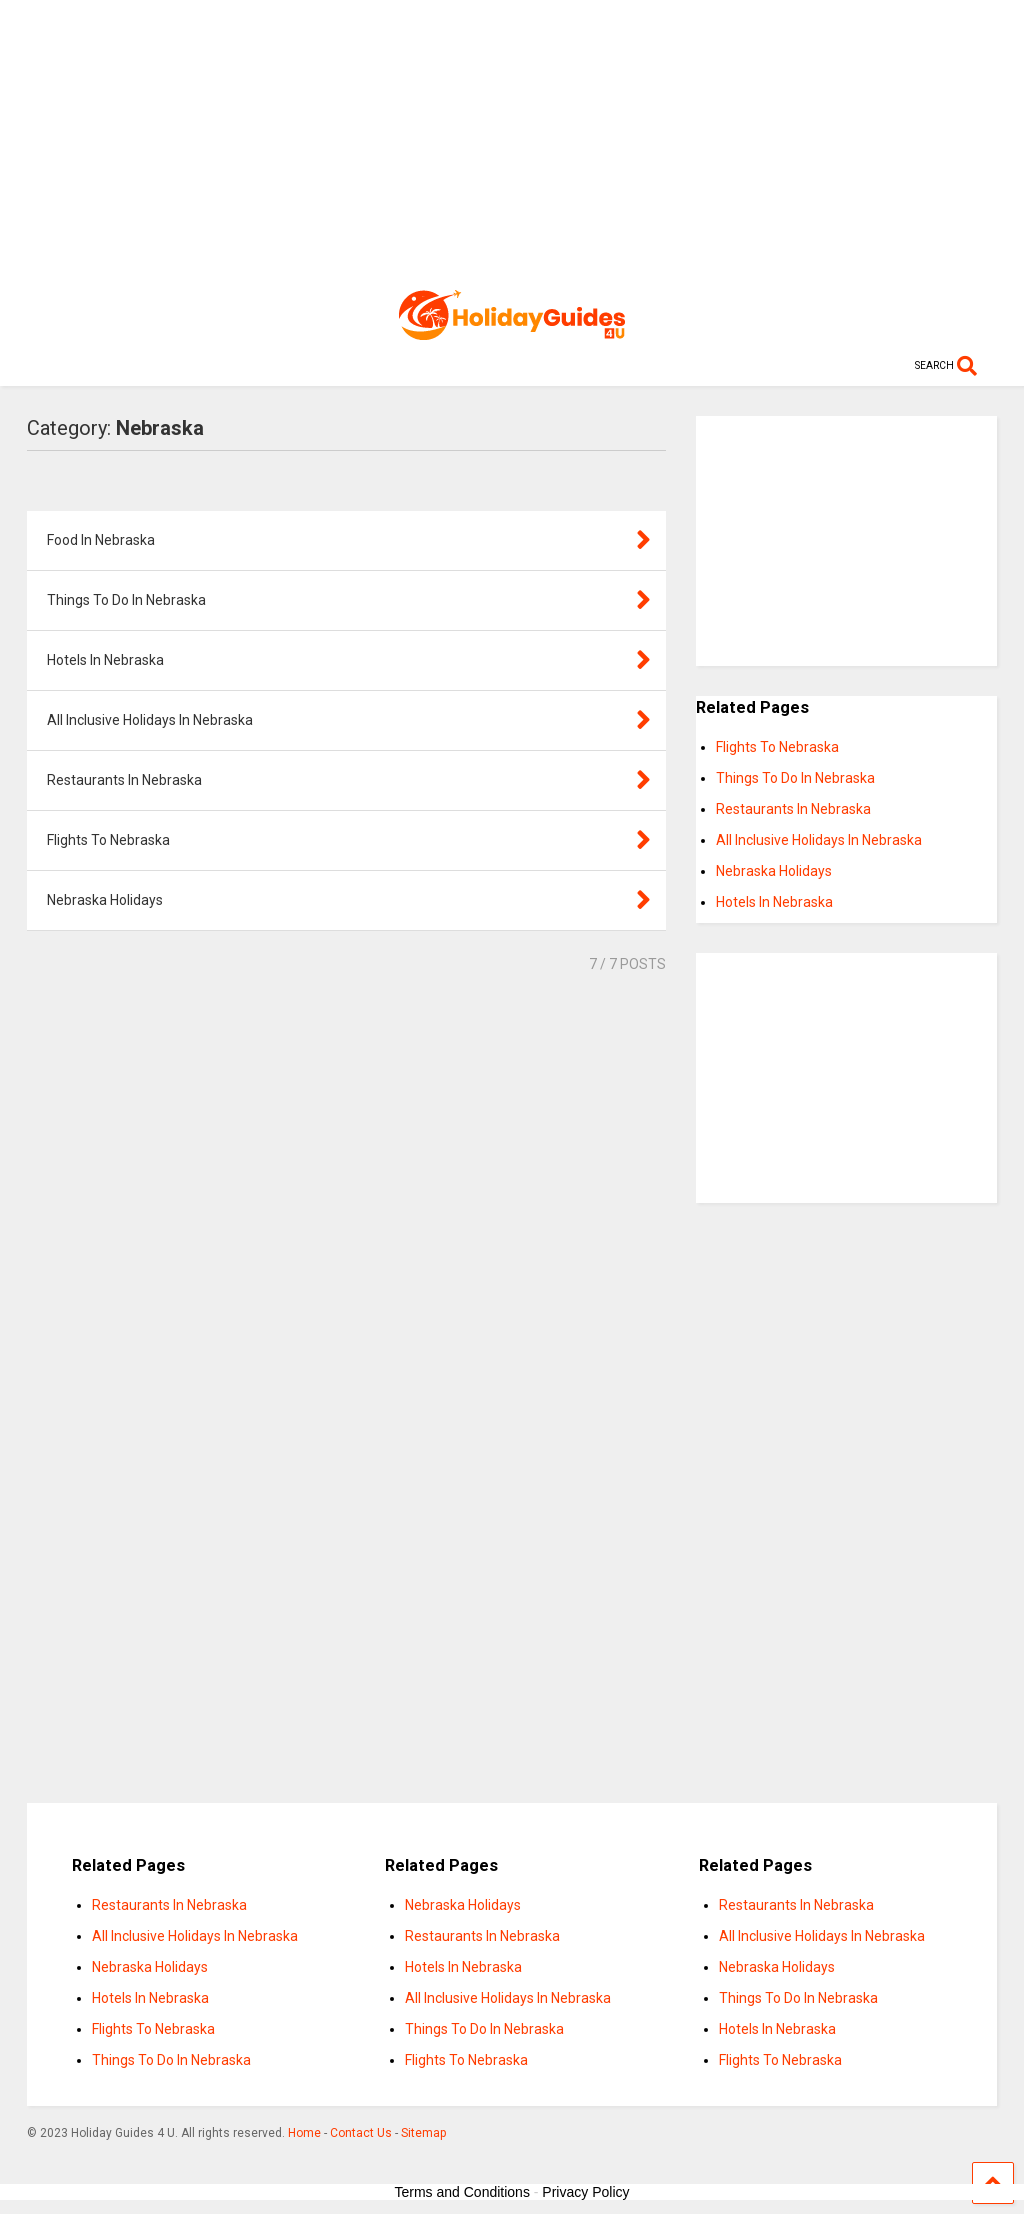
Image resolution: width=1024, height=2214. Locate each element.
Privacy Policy (585, 2192)
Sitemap (423, 2133)
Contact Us (361, 2133)
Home (304, 2133)
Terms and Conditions (462, 2192)
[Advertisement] (512, 140)
